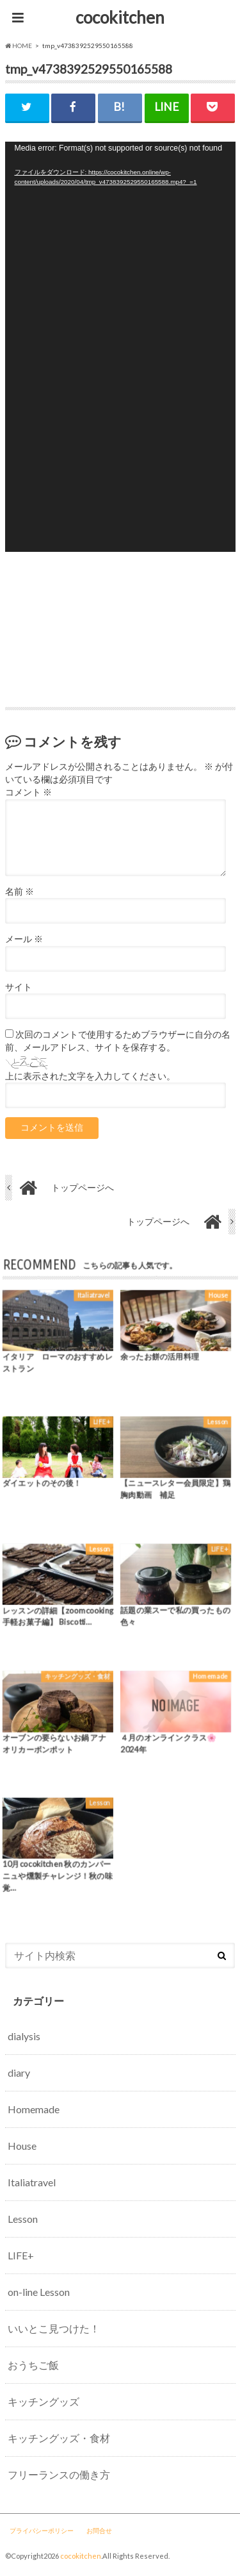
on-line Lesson (39, 2292)
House (22, 2146)
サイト (18, 987)
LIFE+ (21, 2255)
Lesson (23, 2219)
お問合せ (99, 2530)
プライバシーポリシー (42, 2530)
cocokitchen (120, 17)
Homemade (34, 2109)
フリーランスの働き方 (59, 2474)
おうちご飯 (33, 2365)
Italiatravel (32, 2182)
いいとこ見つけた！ (54, 2328)
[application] (120, 347)
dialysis (24, 2036)
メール (24, 939)
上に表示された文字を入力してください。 (90, 1076)
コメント (28, 792)
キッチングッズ (43, 2401)
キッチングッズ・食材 (59, 2438)
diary (19, 2072)
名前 (19, 891)
